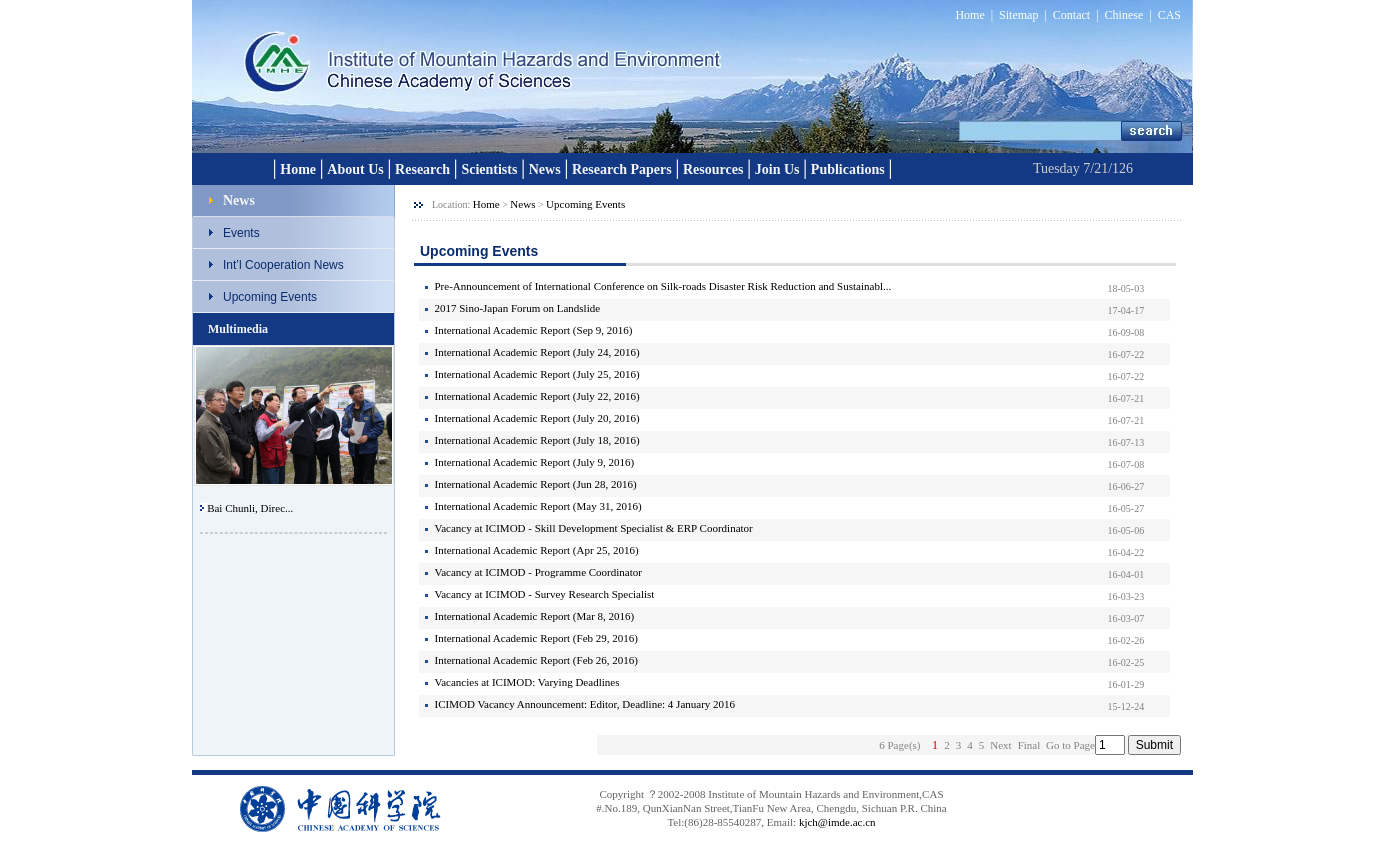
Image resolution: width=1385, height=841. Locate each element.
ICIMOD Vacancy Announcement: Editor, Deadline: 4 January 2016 (585, 704)
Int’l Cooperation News (283, 265)
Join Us (777, 169)
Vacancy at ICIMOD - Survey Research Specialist (545, 594)
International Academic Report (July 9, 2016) (535, 462)
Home (969, 15)
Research (422, 169)
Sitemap (1018, 15)
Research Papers (622, 169)
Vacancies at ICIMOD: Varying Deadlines (527, 682)
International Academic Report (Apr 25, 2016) (537, 550)
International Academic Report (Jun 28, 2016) (536, 484)
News (545, 169)
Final (1029, 745)
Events (241, 233)
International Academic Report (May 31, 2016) (538, 506)
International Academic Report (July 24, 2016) (537, 352)
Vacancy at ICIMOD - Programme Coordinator (538, 572)
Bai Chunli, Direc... (250, 508)
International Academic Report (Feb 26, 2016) (536, 660)
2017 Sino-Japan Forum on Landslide (518, 308)
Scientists (489, 169)
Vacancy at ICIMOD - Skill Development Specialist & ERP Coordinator (594, 528)
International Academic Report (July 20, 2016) (537, 418)
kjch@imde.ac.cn (837, 822)
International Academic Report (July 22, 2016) (537, 396)
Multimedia (238, 329)
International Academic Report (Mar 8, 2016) (535, 616)
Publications (848, 169)
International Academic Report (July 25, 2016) (537, 374)
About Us (355, 169)
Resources (713, 169)
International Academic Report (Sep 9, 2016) (534, 330)
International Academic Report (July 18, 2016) (537, 440)
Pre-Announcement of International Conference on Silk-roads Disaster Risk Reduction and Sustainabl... (663, 286)
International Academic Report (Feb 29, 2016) (536, 638)
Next (1000, 745)
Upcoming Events (270, 297)
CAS (1169, 15)
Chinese (1124, 15)
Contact (1071, 15)
